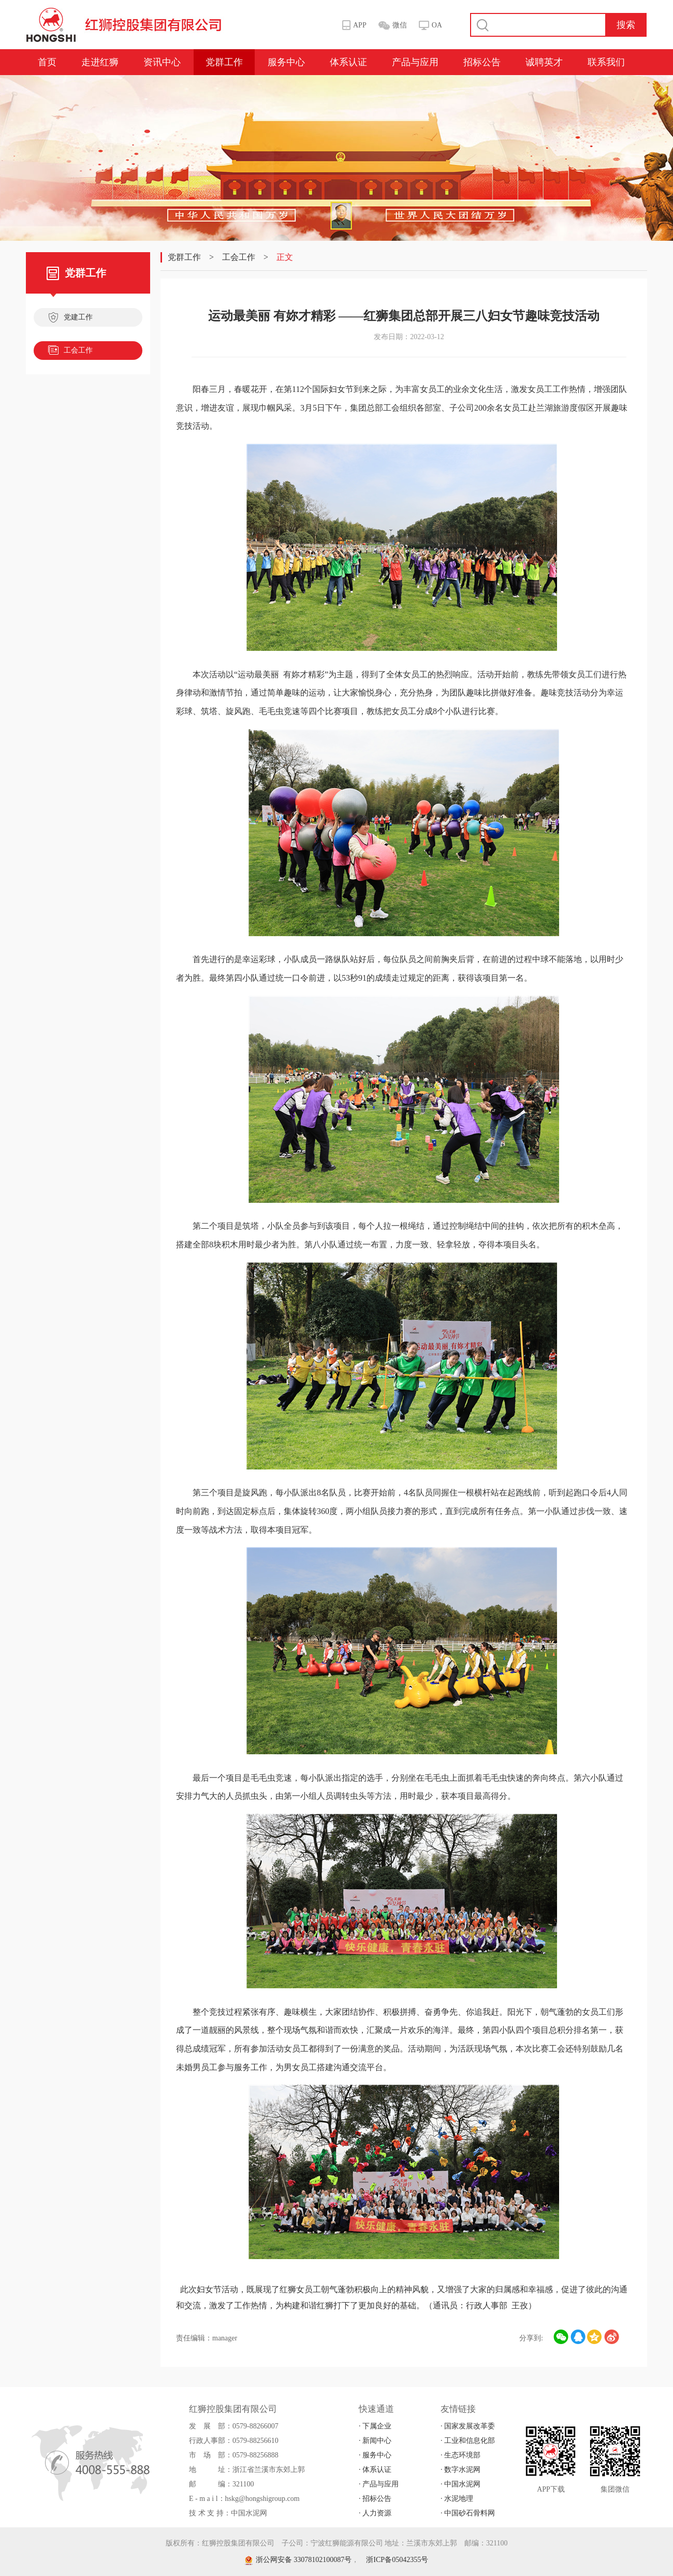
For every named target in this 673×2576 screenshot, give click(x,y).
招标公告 (482, 62)
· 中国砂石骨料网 (468, 2513)
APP (360, 25)
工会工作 (70, 351)
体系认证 (348, 62)
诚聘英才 (544, 62)
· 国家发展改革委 (468, 2426)
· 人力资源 (375, 2513)
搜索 (626, 25)
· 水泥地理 (457, 2498)
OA (437, 25)
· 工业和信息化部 (468, 2440)
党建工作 (70, 318)
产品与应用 (415, 62)
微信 (399, 25)
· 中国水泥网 (460, 2484)
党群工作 (224, 62)
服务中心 (286, 62)
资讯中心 (162, 62)
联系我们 (606, 62)
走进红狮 (100, 62)
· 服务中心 (375, 2455)
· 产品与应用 (379, 2484)
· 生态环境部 (460, 2455)
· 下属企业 (375, 2426)
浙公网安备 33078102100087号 (298, 2560)
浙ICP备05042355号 (397, 2560)
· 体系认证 (375, 2469)
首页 (47, 62)
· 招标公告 (375, 2498)
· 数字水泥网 (460, 2469)
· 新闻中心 (375, 2440)
